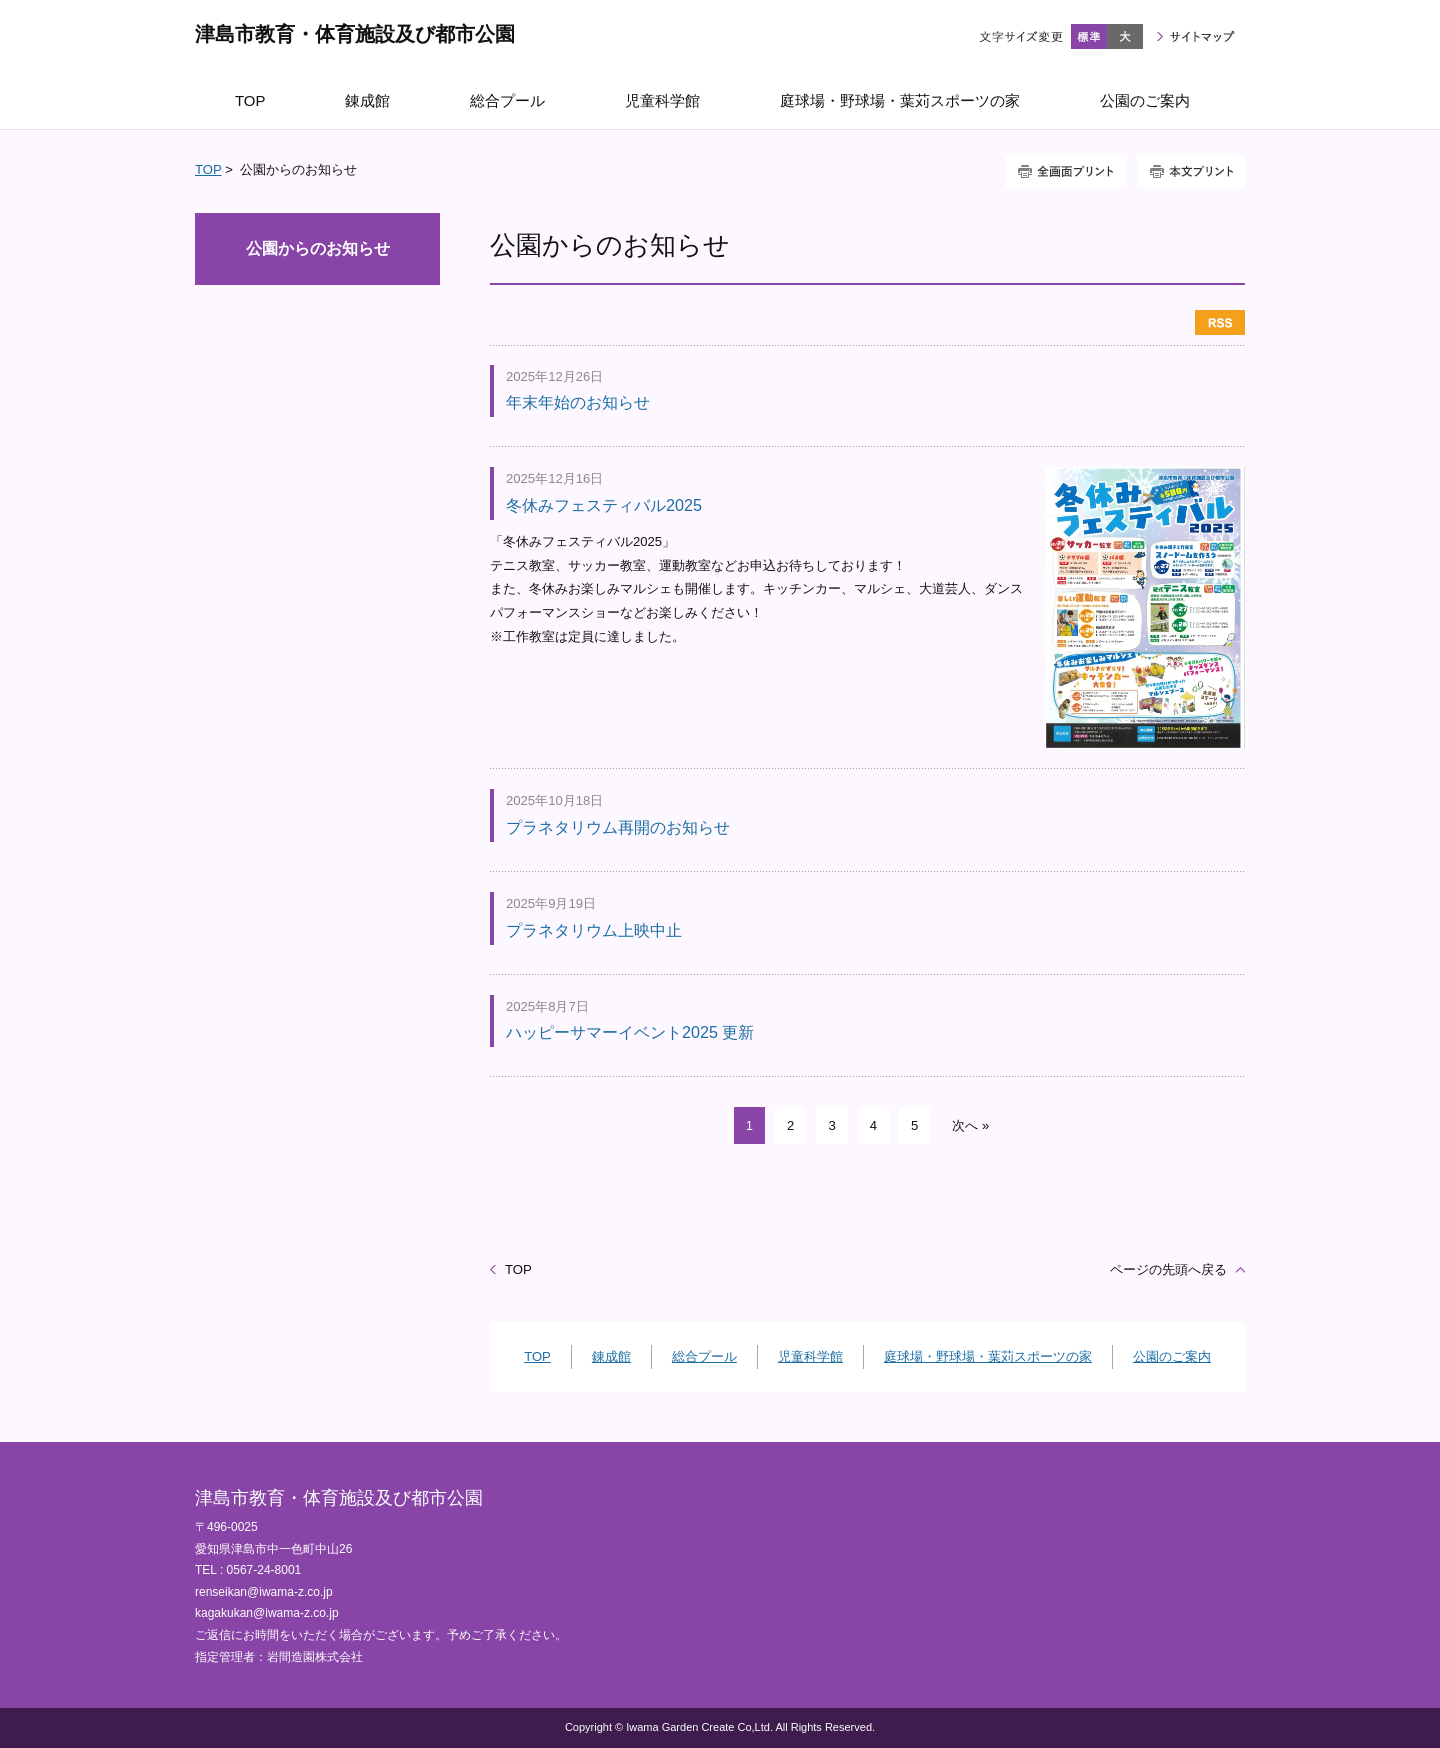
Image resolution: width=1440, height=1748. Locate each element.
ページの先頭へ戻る (1168, 1269)
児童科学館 (810, 1356)
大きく (1125, 36)
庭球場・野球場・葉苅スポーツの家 (988, 1356)
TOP (208, 169)
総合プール (704, 1356)
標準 (1089, 36)
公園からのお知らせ (318, 248)
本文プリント (1191, 171)
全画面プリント (1066, 171)
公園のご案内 (1172, 1356)
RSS (1220, 322)
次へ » (970, 1125)
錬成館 (611, 1356)
